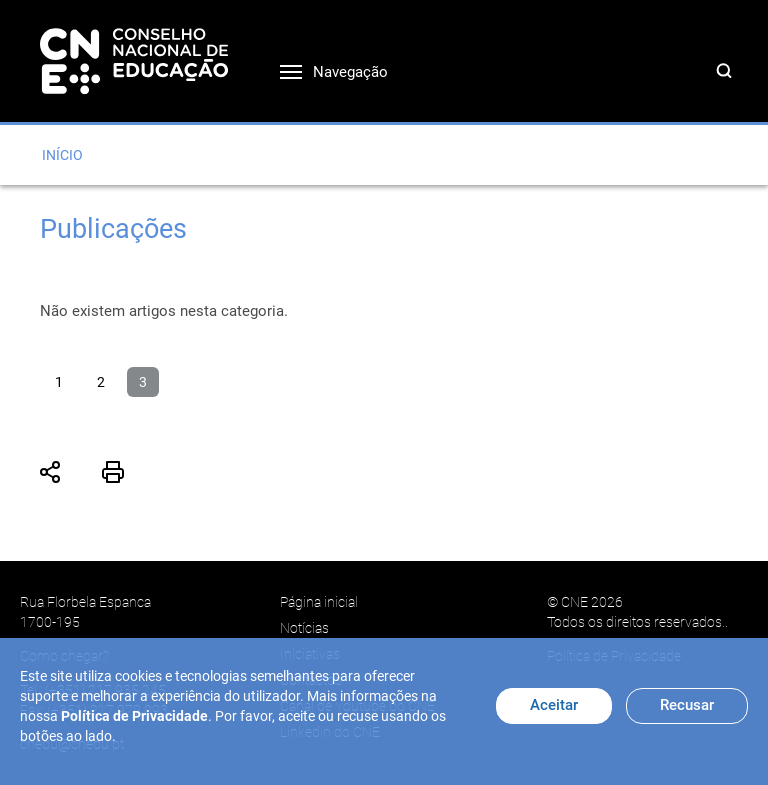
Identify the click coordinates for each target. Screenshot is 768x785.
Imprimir (113, 472)
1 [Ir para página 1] (59, 382)
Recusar (687, 705)
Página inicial (319, 602)
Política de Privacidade (134, 716)
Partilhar (51, 472)
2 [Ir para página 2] (101, 382)
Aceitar (554, 705)
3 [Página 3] (143, 382)
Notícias (304, 628)
